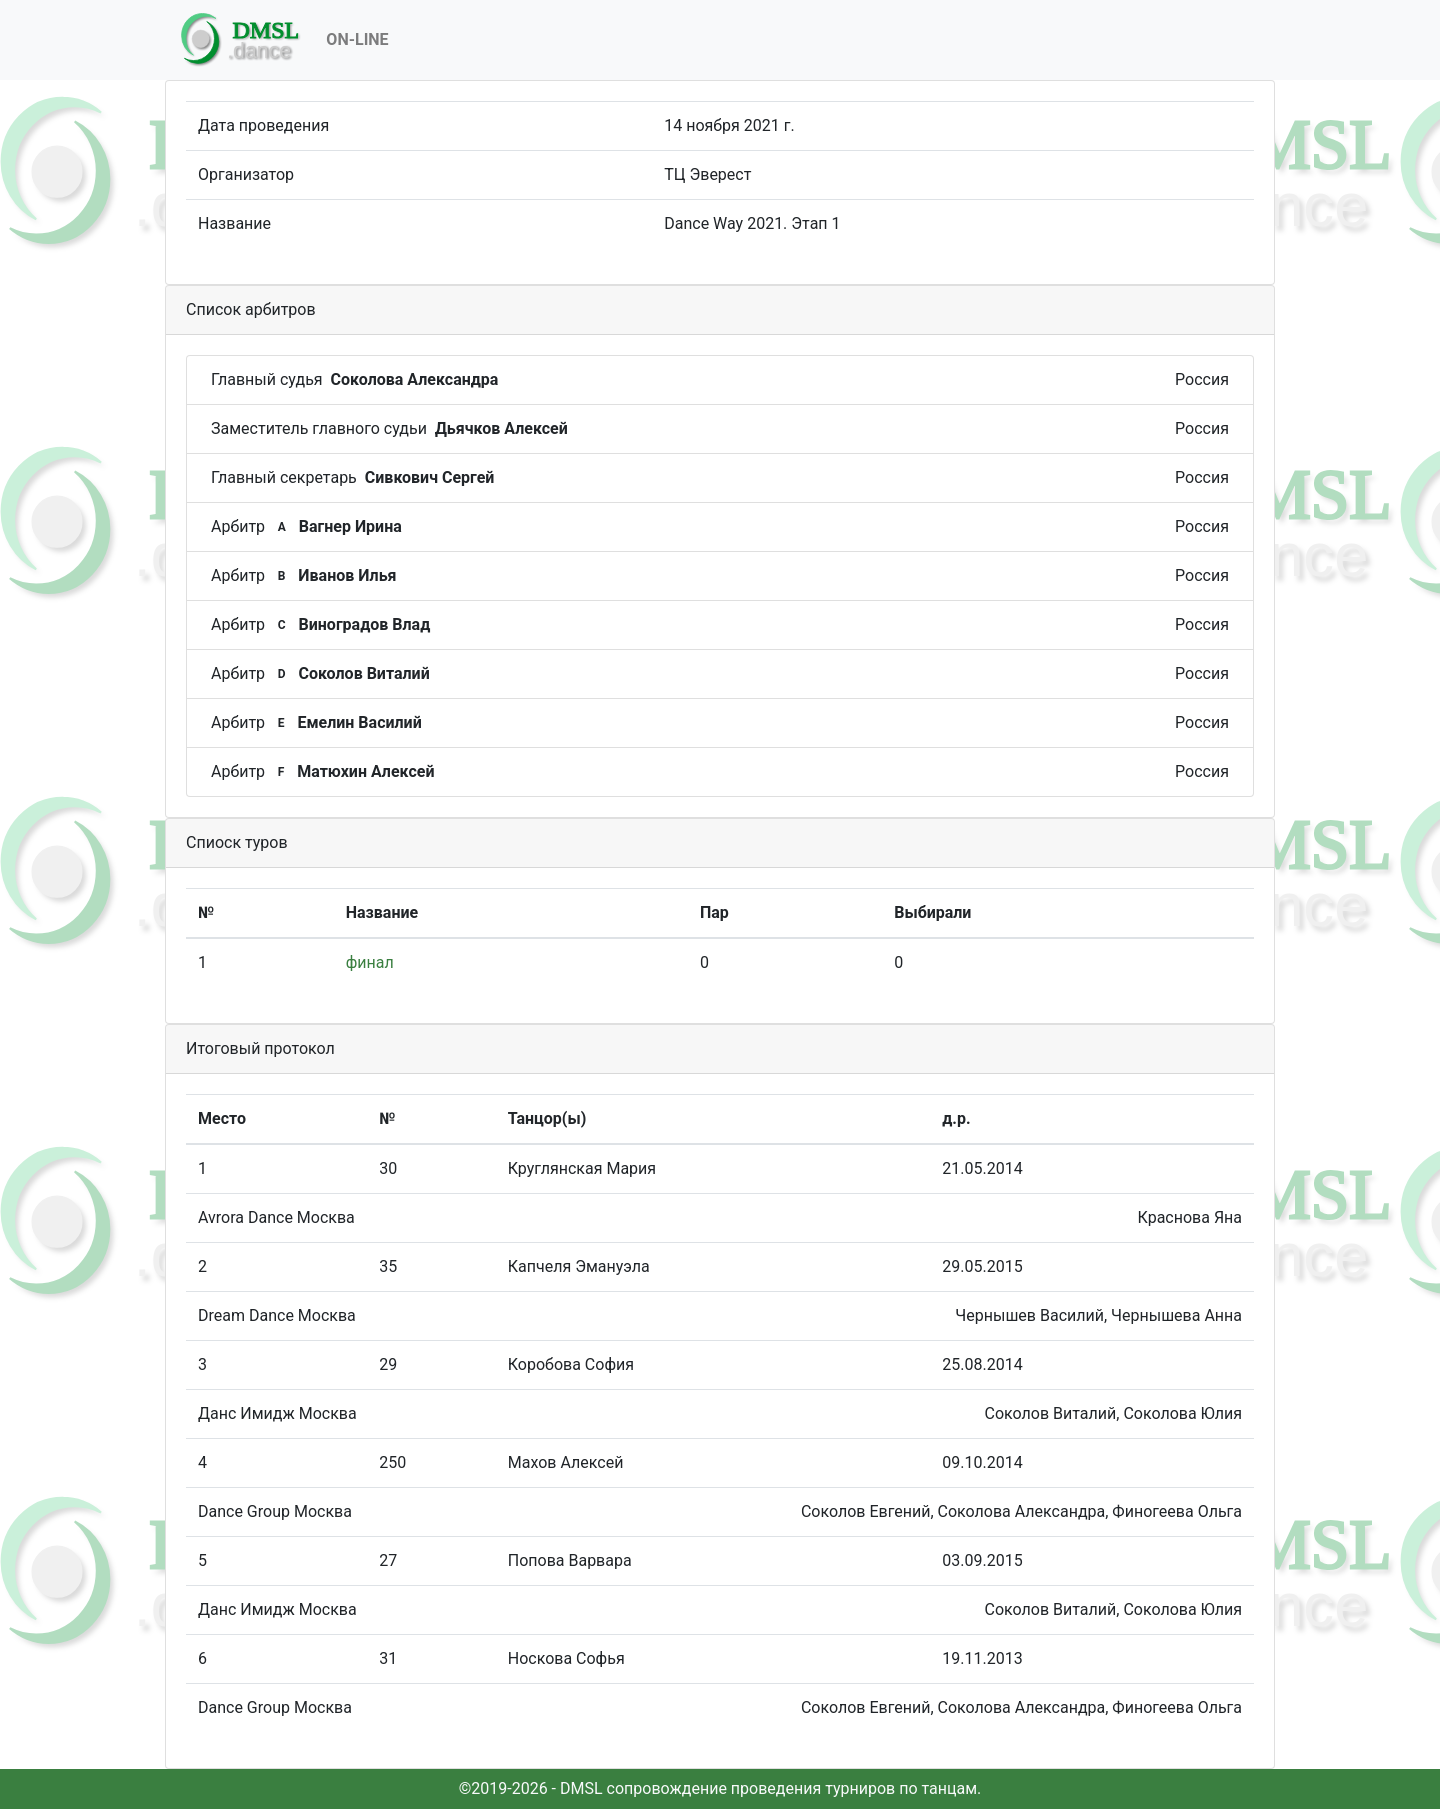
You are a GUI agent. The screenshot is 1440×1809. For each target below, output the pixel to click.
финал (370, 962)
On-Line (357, 39)
